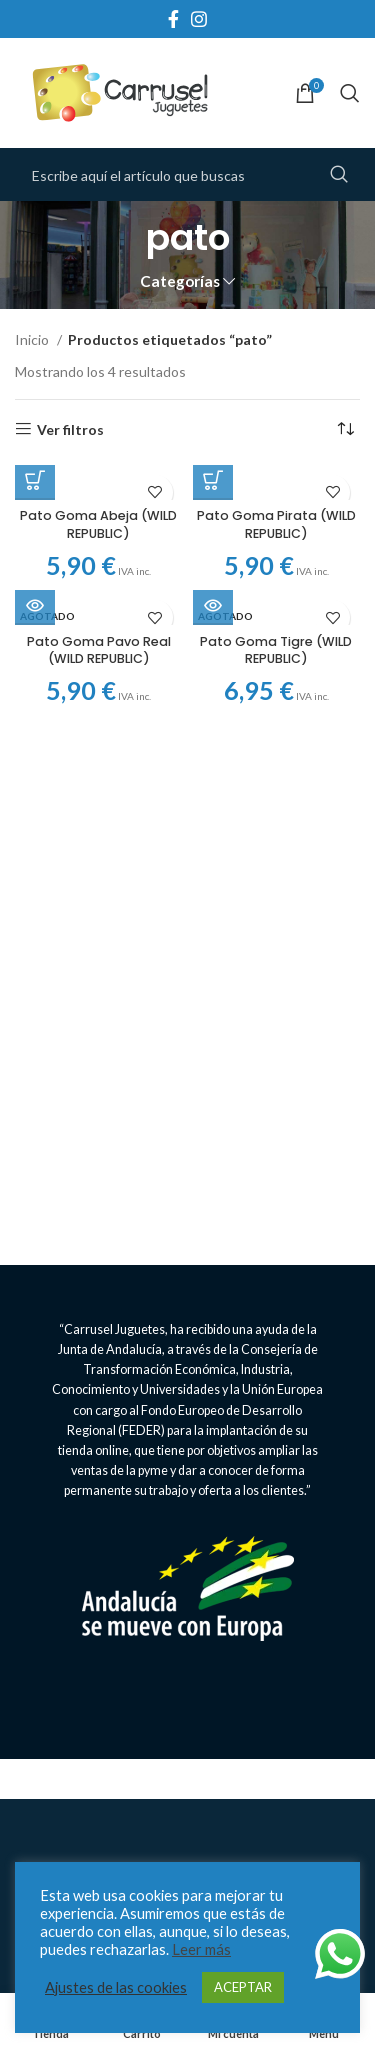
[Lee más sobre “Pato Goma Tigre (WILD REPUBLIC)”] (213, 605)
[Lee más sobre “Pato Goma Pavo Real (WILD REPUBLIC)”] (35, 605)
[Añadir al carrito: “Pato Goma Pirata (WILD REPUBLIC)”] (213, 480)
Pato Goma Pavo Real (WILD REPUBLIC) (99, 650)
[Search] (350, 93)
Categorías (180, 281)
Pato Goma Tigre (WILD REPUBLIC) (276, 650)
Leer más (201, 1949)
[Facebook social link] (173, 19)
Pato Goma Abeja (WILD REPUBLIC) (98, 524)
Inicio (33, 339)
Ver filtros (70, 429)
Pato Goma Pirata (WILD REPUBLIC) (276, 524)
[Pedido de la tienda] (345, 430)
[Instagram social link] (199, 19)
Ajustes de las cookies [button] (116, 1987)
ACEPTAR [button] (243, 1987)
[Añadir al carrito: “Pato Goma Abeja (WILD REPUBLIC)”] (35, 480)
